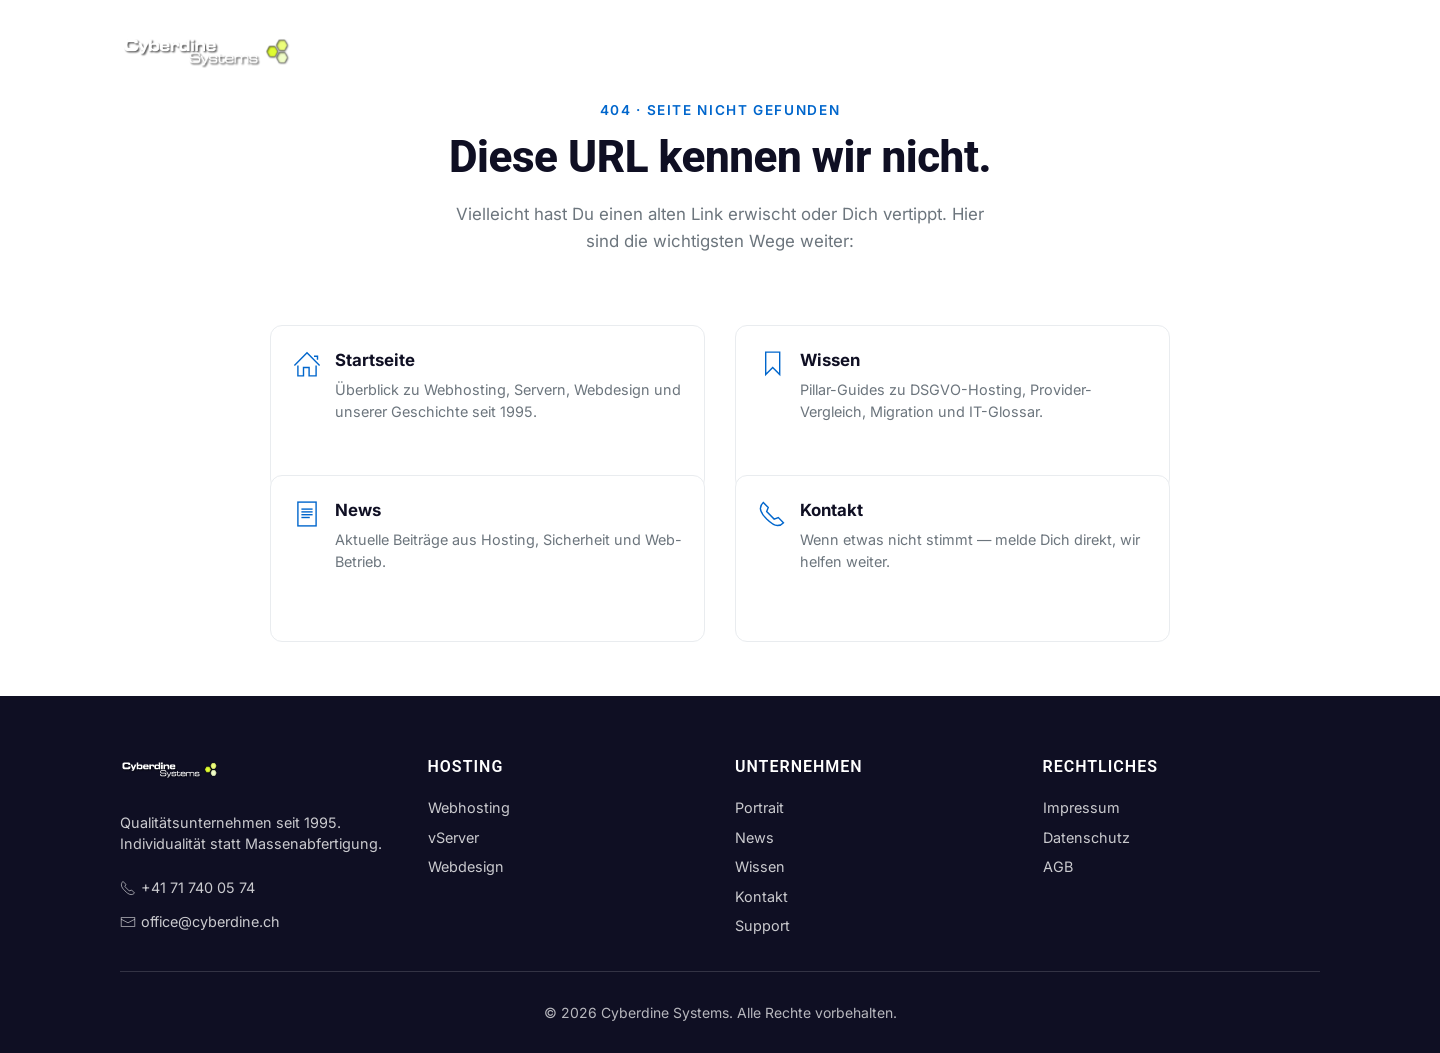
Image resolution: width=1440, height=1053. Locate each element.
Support (1056, 49)
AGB (1058, 866)
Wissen (897, 49)
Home (362, 49)
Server (538, 49)
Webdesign (625, 49)
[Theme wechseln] (1302, 50)
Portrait (759, 807)
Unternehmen (734, 49)
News (826, 49)
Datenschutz (1086, 837)
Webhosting (450, 49)
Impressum (1081, 807)
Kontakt (976, 49)
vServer (453, 837)
